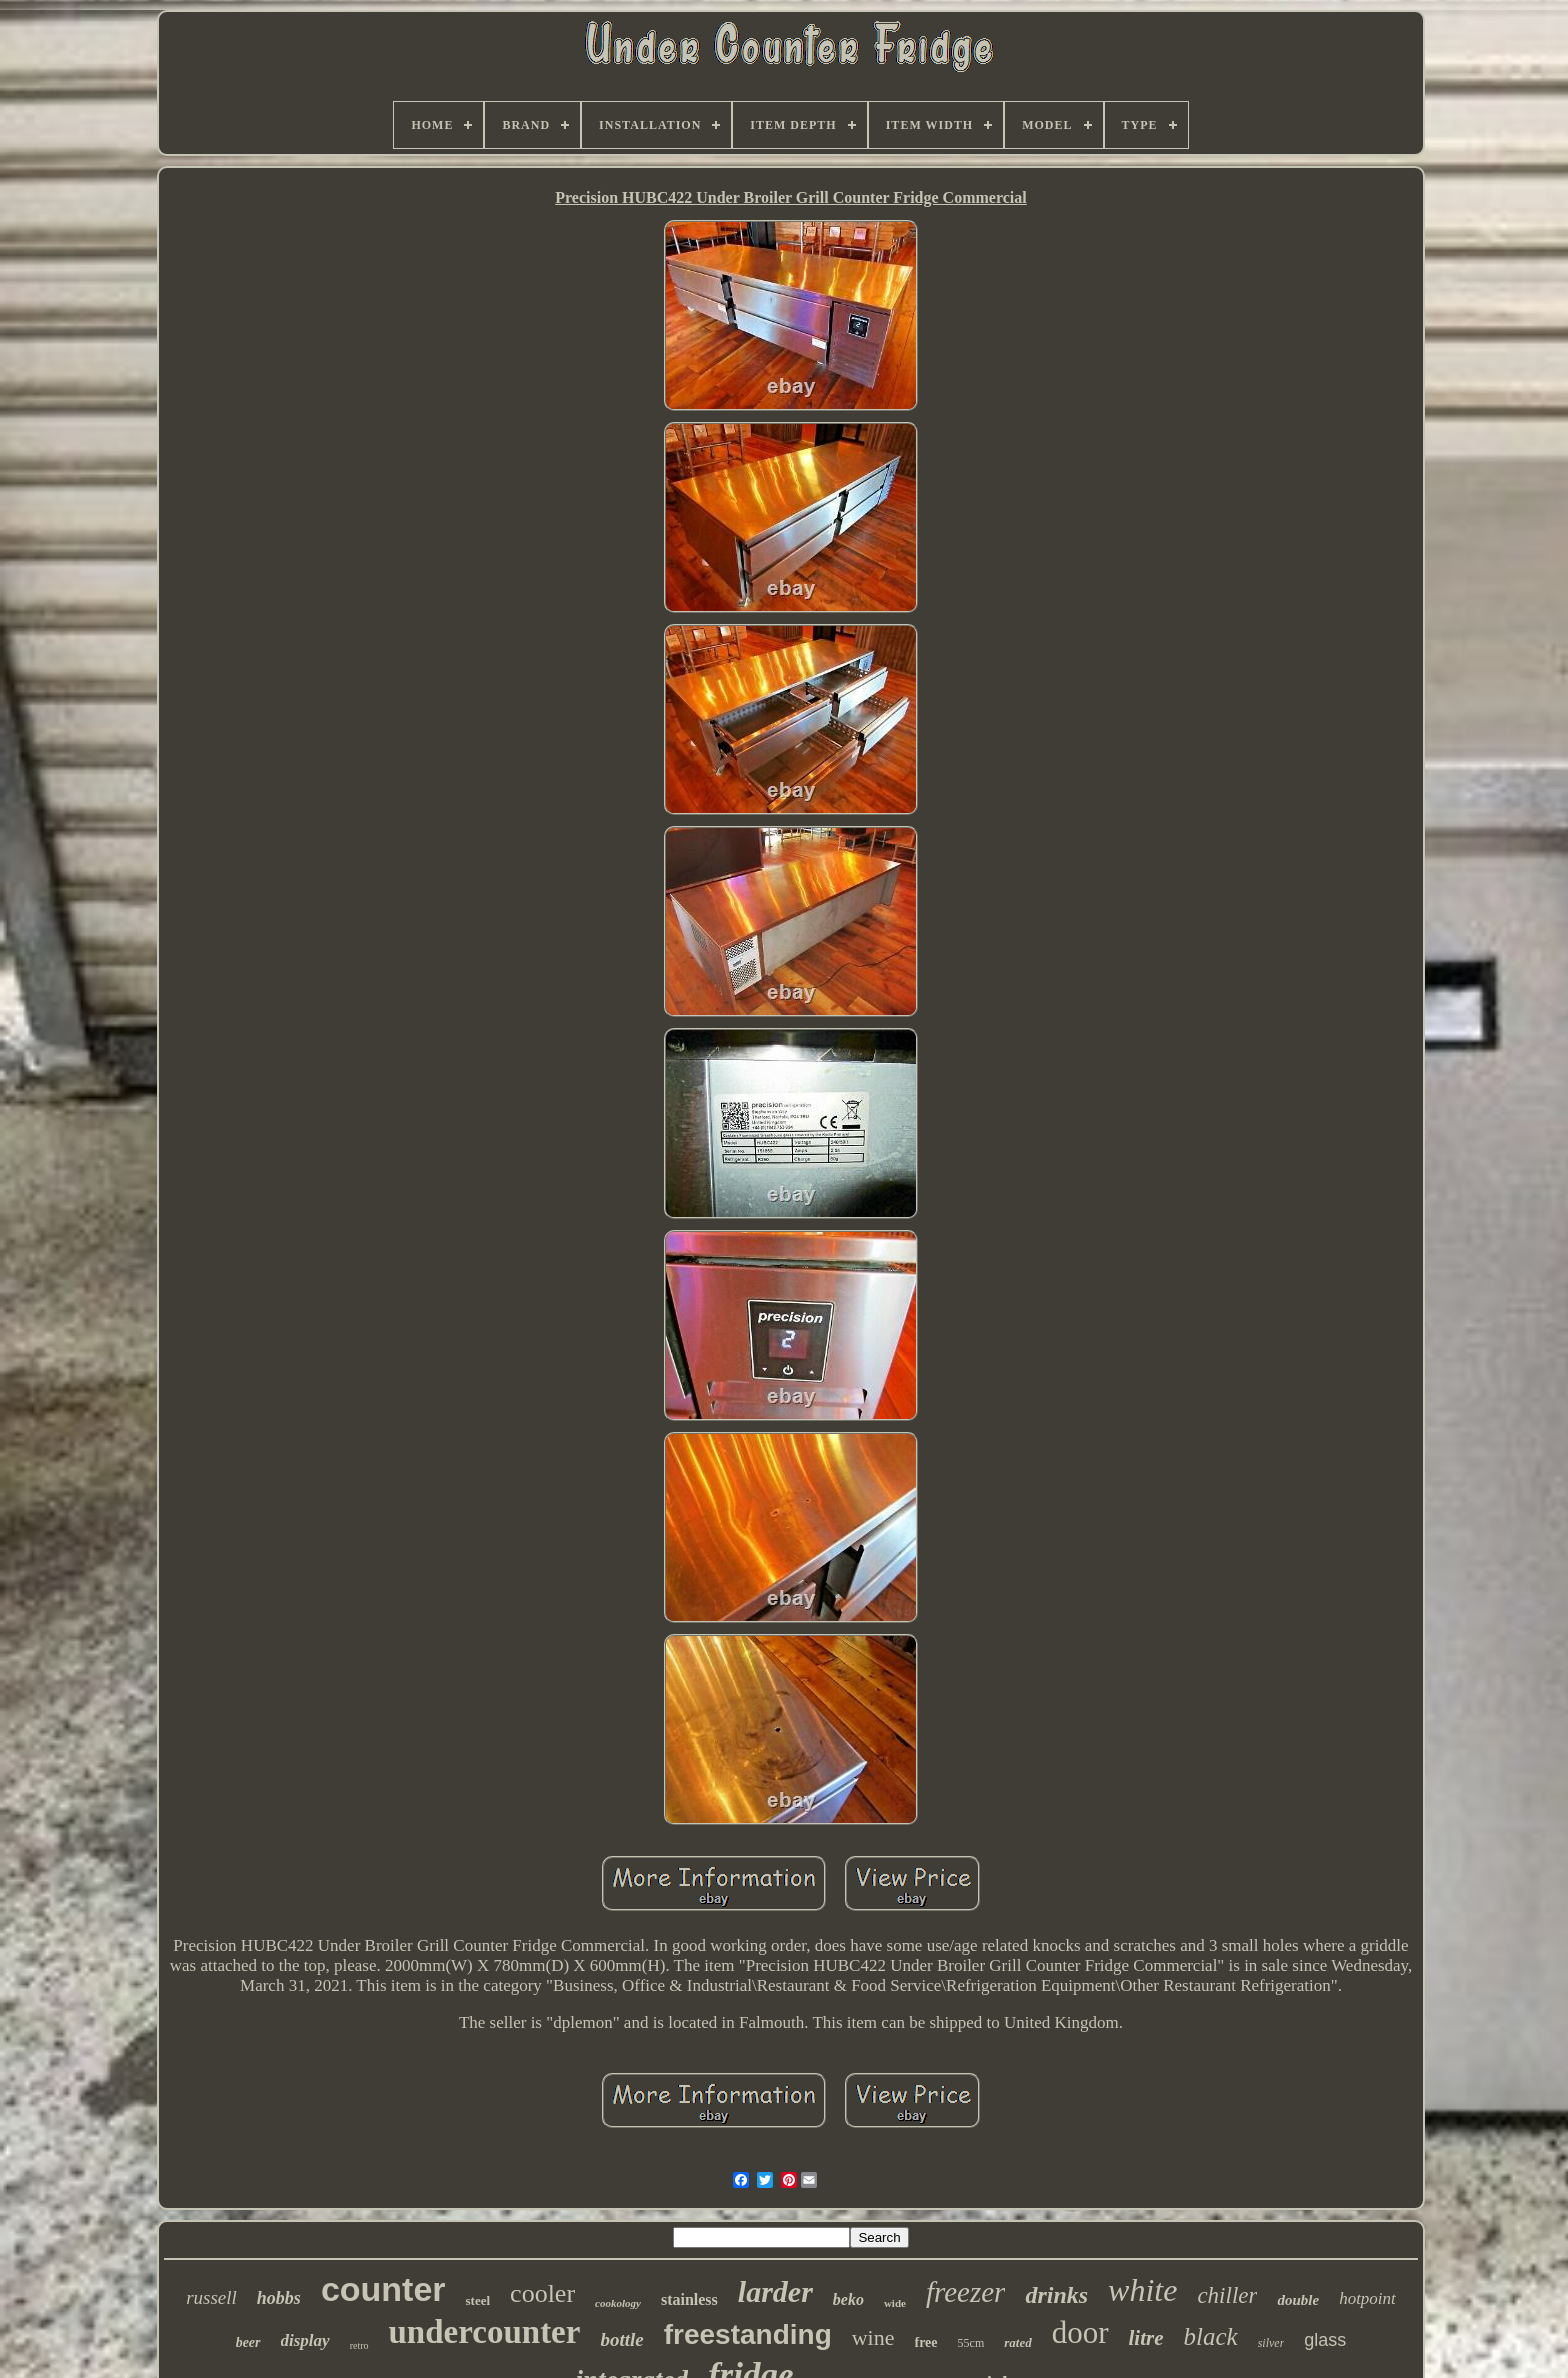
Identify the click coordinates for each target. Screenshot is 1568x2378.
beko (848, 2299)
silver (1271, 2343)
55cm (971, 2343)
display (305, 2340)
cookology (618, 2303)
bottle (621, 2339)
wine (873, 2337)
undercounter (485, 2332)
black (1211, 2336)
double (1298, 2300)
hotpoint (1367, 2298)
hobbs (279, 2298)
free (926, 2342)
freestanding (748, 2334)
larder (775, 2291)
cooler (542, 2293)
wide (895, 2303)
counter (383, 2289)
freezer (965, 2292)
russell (211, 2297)
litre (1146, 2338)
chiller (1227, 2295)
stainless (689, 2299)
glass (1325, 2340)
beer (248, 2342)
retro (359, 2345)
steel (478, 2300)
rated (1017, 2342)
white (1142, 2290)
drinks (1056, 2295)
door (1080, 2332)
